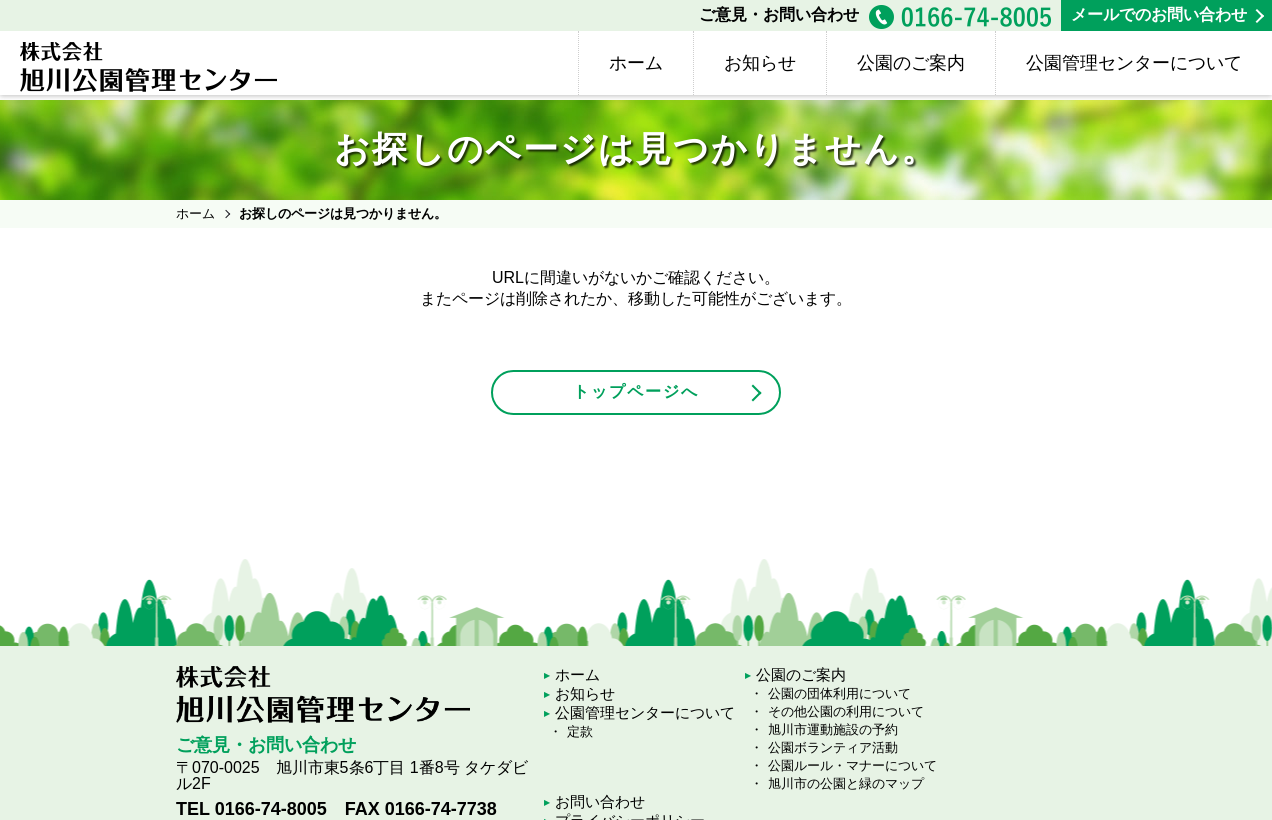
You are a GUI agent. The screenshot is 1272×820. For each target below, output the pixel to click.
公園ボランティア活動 (833, 747)
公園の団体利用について (839, 693)
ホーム (636, 63)
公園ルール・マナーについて (852, 765)
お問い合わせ (600, 801)
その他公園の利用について (846, 711)
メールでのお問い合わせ (1159, 14)
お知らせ (760, 63)
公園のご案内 (911, 63)
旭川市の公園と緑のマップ (846, 783)
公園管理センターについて (1134, 63)
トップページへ (636, 391)
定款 (580, 731)
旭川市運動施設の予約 (833, 729)
